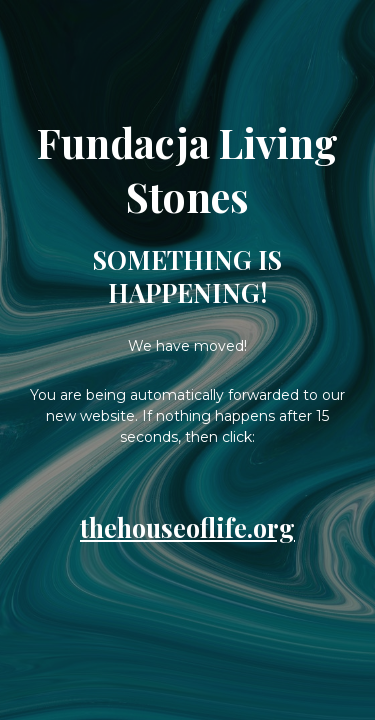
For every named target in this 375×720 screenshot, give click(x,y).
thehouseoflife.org (187, 527)
